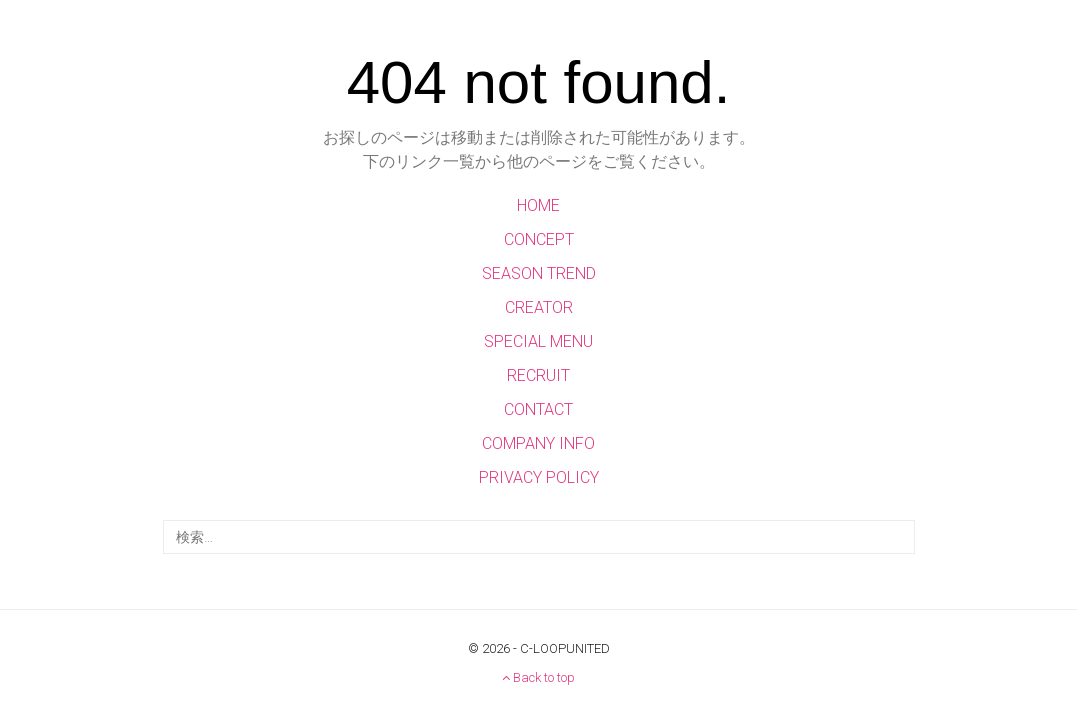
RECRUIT (538, 375)
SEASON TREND (539, 273)
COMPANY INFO (538, 443)
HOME (538, 205)
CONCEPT (539, 239)
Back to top (538, 677)
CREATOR (539, 307)
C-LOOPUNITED (565, 648)
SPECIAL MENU (538, 341)
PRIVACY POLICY (539, 477)
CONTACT (538, 409)
